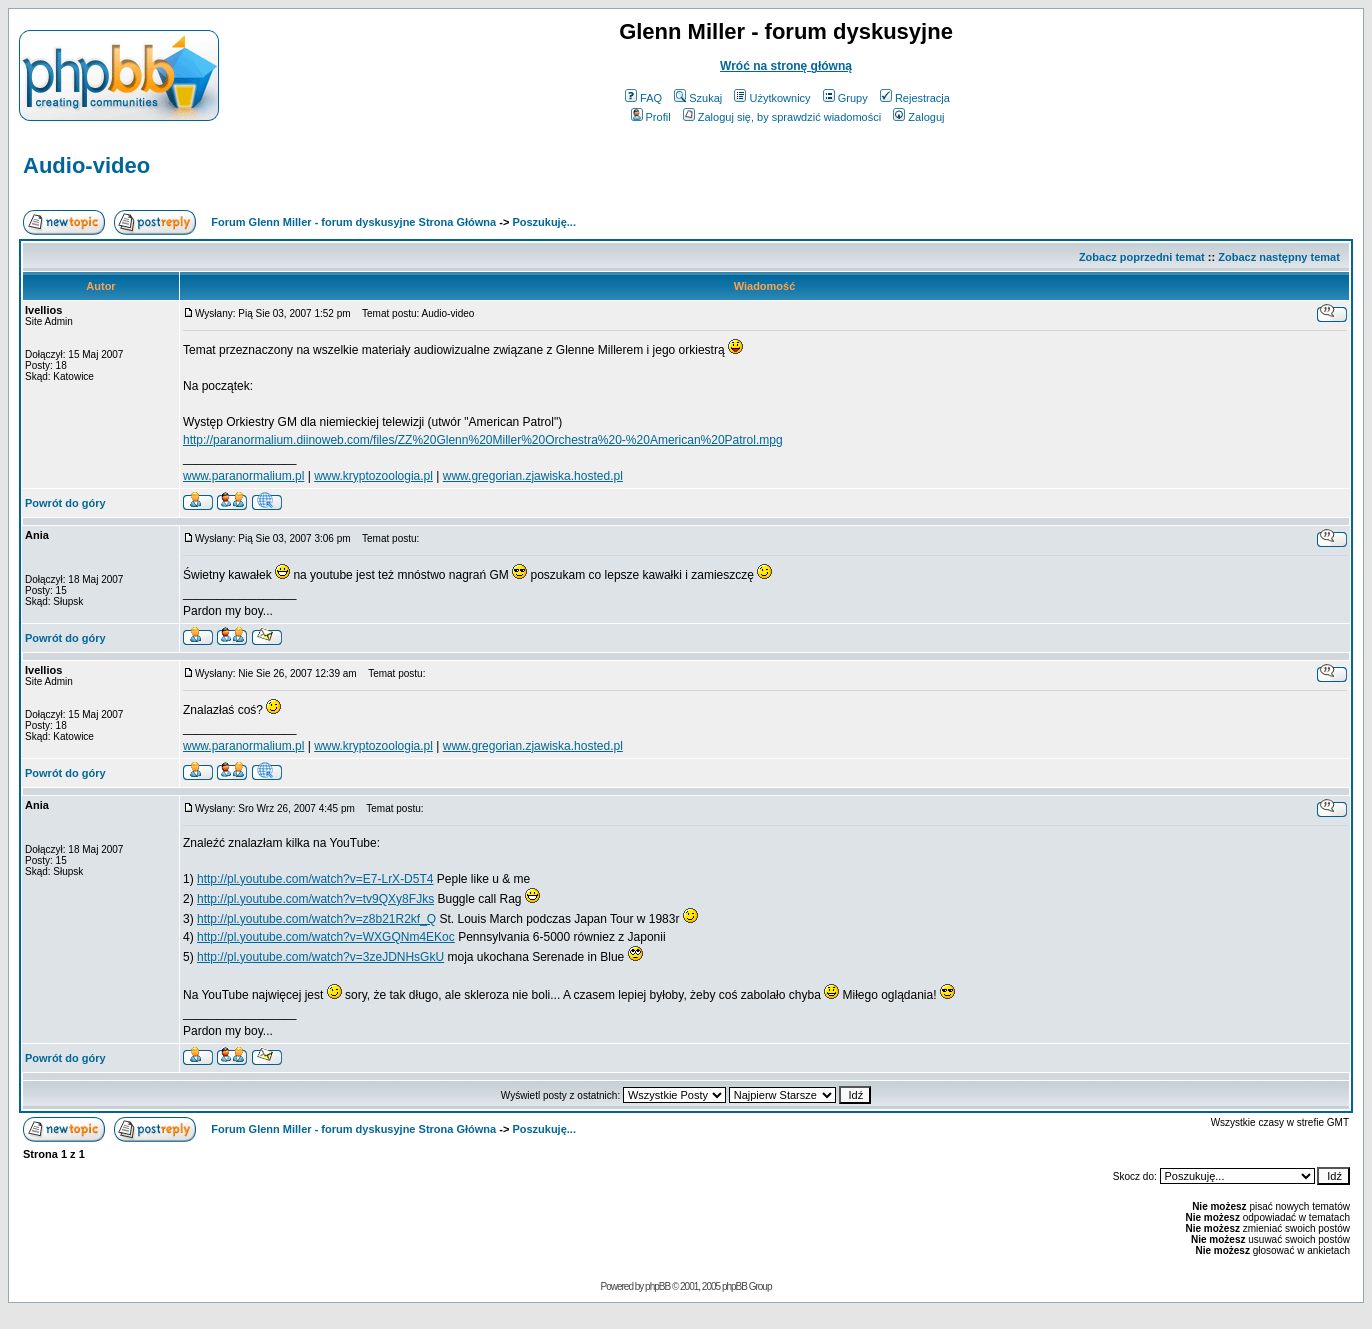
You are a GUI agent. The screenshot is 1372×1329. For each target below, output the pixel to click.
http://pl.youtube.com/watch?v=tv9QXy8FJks (315, 899)
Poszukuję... (544, 222)
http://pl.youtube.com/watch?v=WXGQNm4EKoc (326, 937)
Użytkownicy (772, 98)
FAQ (643, 98)
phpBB (657, 1286)
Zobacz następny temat (1279, 257)
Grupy (845, 98)
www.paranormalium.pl (243, 476)
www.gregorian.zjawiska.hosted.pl (533, 476)
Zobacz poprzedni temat (1142, 257)
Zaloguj (918, 117)
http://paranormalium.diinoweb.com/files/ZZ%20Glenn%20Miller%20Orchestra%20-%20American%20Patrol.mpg (483, 440)
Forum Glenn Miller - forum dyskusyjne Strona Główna (353, 222)
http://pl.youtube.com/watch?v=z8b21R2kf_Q (316, 919)
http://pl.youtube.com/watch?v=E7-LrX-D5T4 (315, 879)
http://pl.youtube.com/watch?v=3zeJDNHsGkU (320, 957)
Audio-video (86, 165)
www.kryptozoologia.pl (373, 476)
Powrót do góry (65, 503)
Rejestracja (915, 98)
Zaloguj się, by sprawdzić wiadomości (782, 117)
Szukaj (698, 98)
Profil (651, 117)
